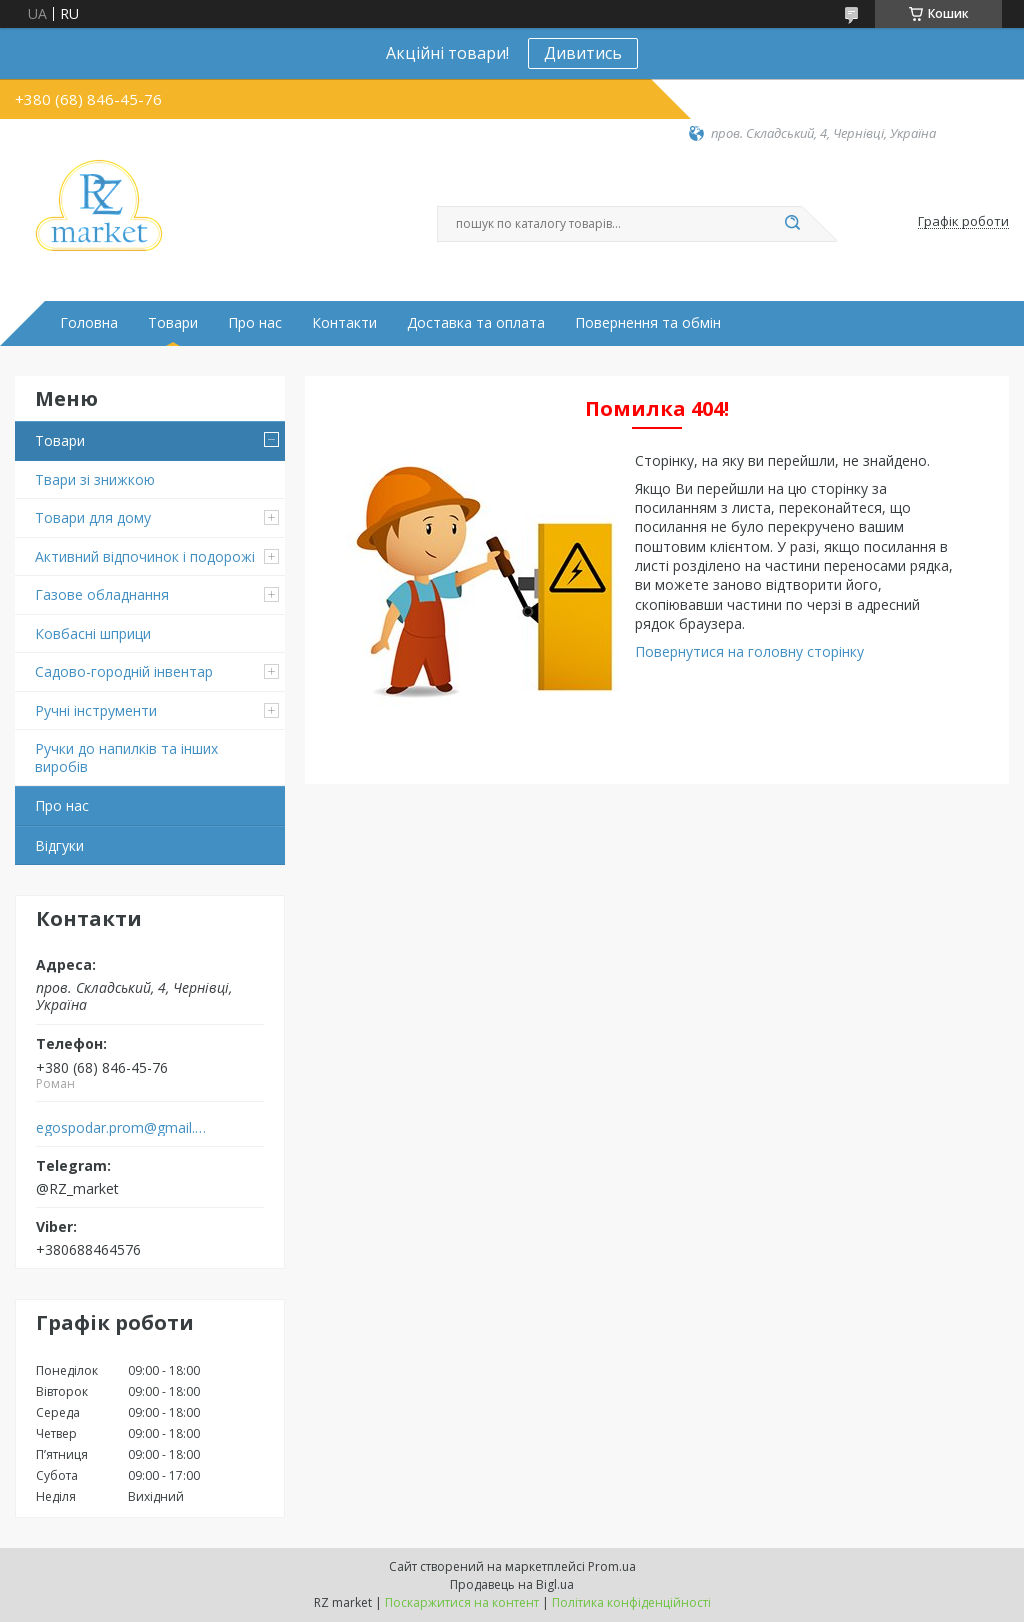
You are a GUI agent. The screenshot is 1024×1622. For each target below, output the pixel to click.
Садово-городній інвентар (124, 671)
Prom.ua (612, 1566)
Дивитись (583, 53)
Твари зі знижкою (95, 479)
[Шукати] (792, 224)
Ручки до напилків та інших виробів (126, 757)
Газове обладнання (102, 594)
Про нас (255, 323)
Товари (173, 323)
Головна (89, 323)
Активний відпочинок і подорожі (145, 556)
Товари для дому (93, 517)
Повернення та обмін (648, 323)
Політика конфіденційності (631, 1602)
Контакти (344, 323)
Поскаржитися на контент (462, 1602)
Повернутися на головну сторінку (749, 651)
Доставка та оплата (476, 323)
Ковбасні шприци (93, 633)
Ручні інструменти (96, 710)
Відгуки (59, 845)
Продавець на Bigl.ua (512, 1584)
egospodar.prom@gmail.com (123, 1128)
